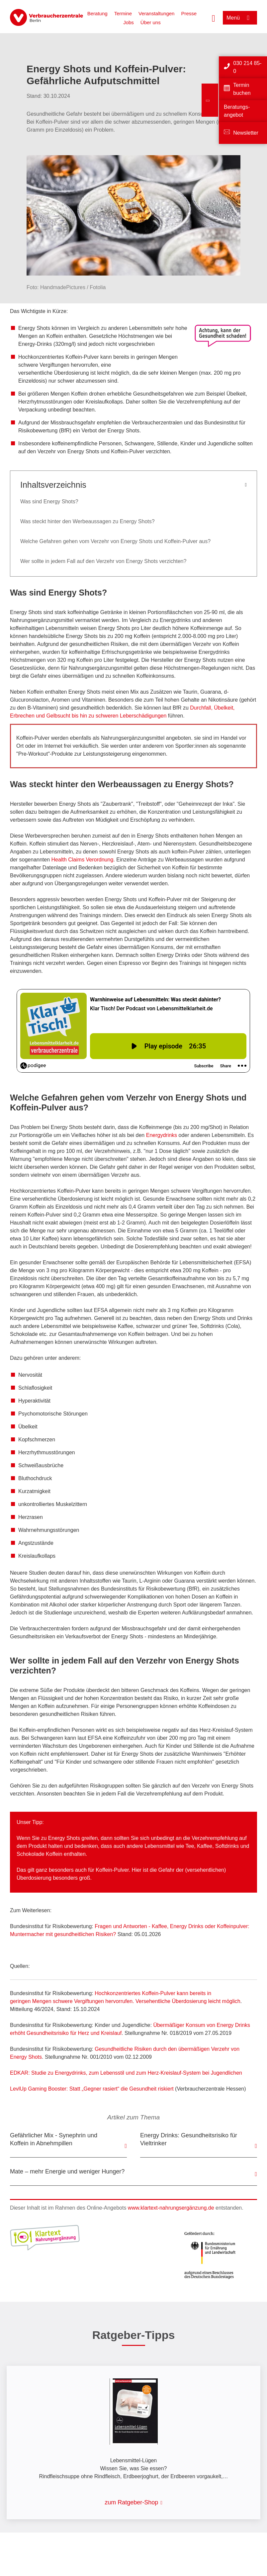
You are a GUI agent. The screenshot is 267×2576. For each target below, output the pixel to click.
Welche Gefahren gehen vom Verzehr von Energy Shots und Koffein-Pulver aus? (115, 541)
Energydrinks (161, 1135)
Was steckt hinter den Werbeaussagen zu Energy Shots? (87, 521)
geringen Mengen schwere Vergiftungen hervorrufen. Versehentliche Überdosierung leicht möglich (125, 2001)
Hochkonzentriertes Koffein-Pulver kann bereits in (153, 1993)
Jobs (128, 22)
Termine (123, 13)
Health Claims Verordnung (82, 859)
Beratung (97, 13)
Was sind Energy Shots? (49, 501)
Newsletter (245, 133)
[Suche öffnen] (213, 17)
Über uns (150, 22)
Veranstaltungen (156, 13)
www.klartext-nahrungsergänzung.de (171, 2208)
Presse (189, 13)
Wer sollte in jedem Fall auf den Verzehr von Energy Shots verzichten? (103, 561)
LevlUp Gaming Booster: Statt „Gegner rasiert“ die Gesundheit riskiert (92, 2089)
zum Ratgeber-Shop (131, 2502)
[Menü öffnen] (240, 18)
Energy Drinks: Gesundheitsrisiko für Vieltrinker (188, 2139)
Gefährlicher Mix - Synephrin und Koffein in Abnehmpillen (53, 2139)
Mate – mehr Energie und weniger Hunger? (67, 2171)
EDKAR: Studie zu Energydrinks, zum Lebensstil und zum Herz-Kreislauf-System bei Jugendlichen (126, 2073)
